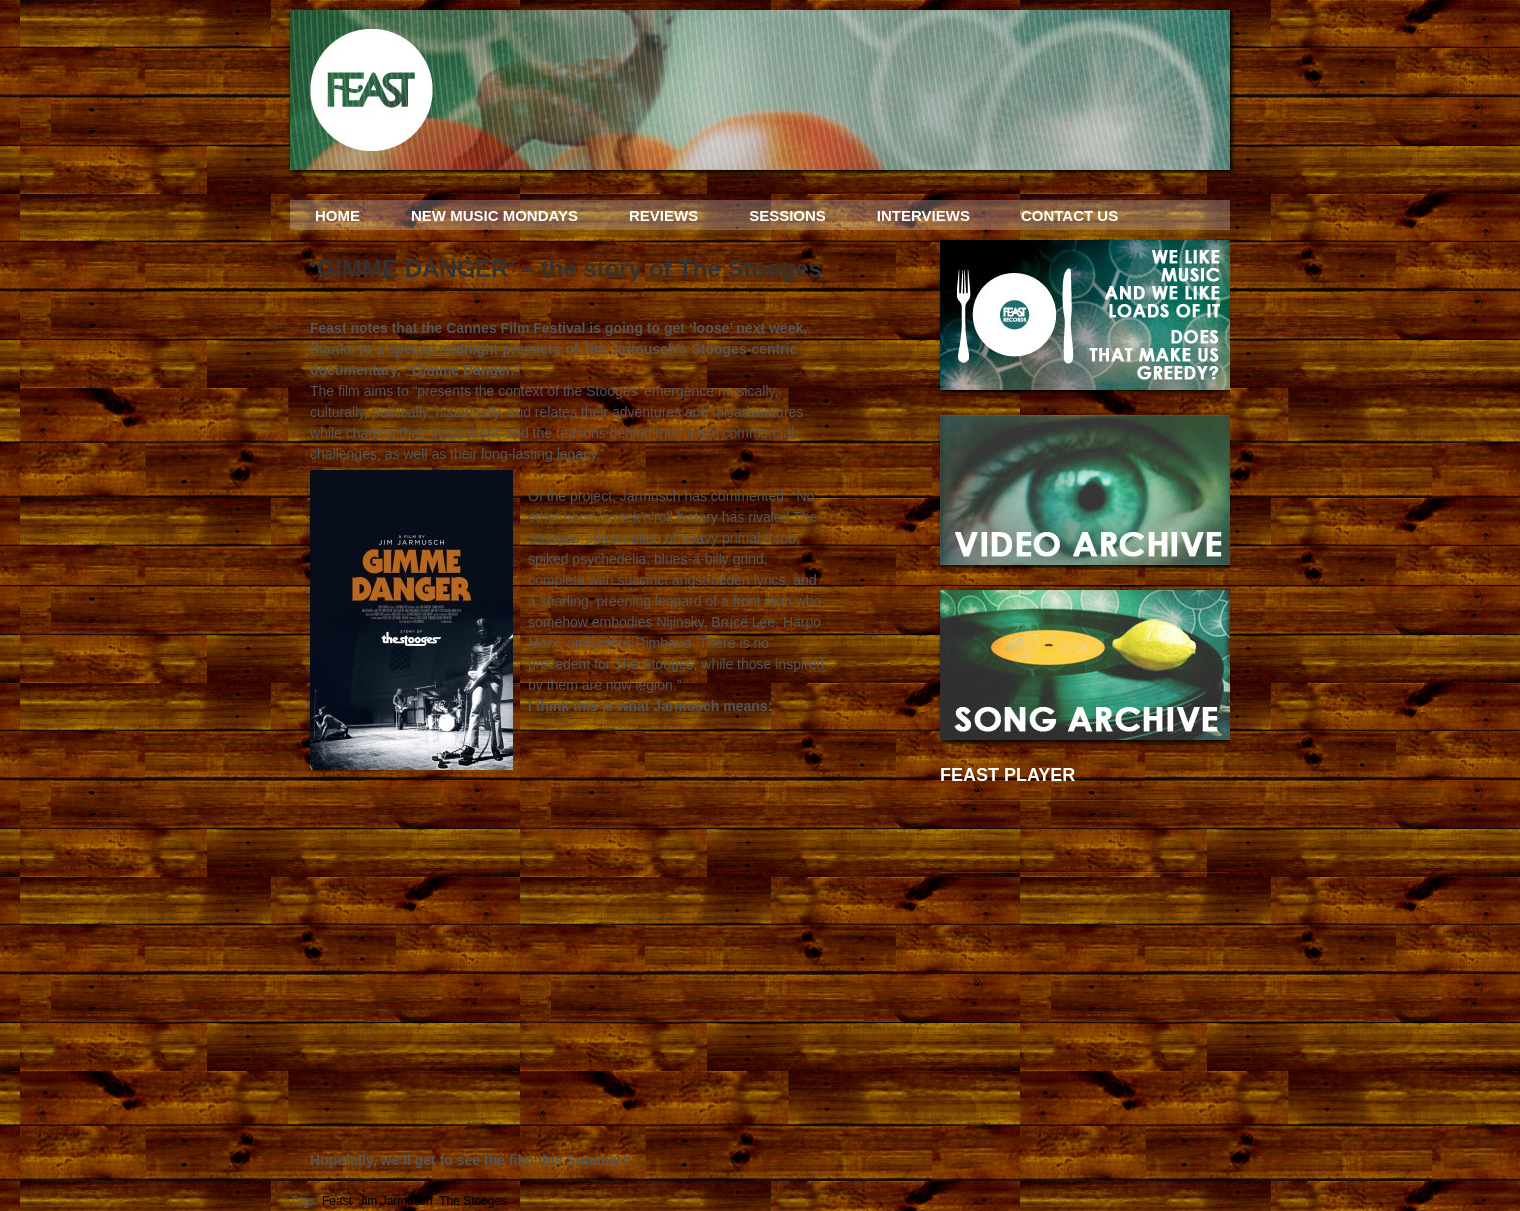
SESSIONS (787, 215)
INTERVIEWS (923, 215)
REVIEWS (663, 215)
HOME (337, 215)
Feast (337, 1201)
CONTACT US (1069, 215)
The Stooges (473, 1201)
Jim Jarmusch (396, 1201)
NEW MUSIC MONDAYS (494, 215)
